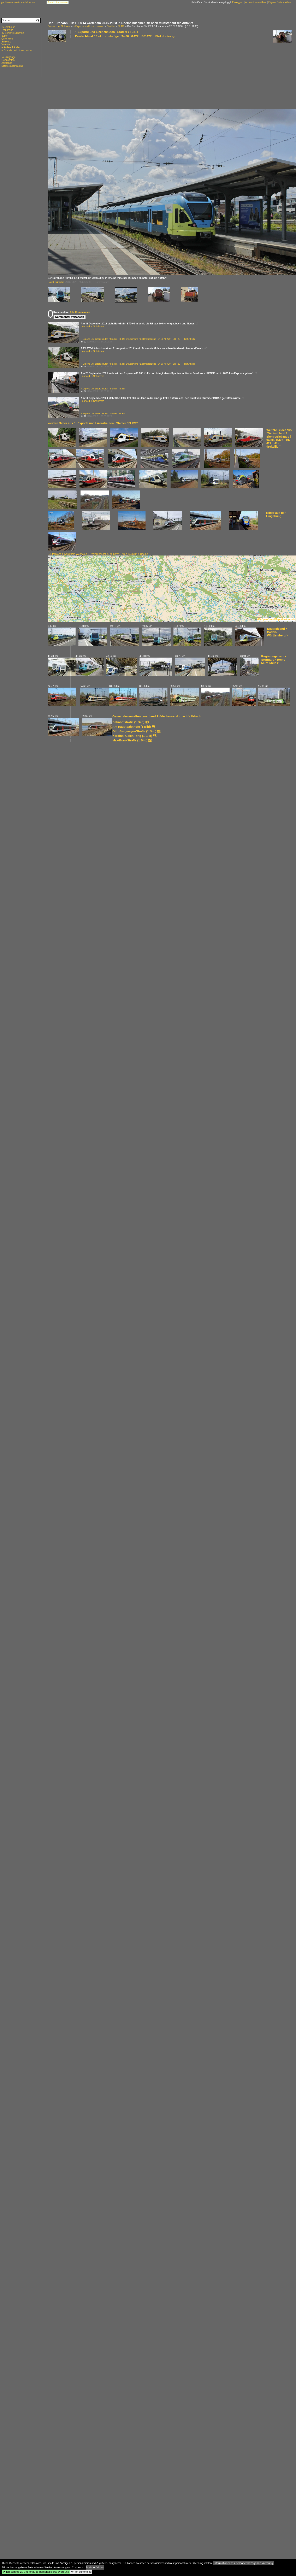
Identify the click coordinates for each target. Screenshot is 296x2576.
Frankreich (7, 30)
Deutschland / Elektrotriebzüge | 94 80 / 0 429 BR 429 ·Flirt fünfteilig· (161, 339)
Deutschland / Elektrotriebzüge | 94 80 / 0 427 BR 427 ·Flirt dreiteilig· (125, 36)
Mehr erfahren (95, 2567)
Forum (51, 2)
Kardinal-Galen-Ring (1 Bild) (132, 735)
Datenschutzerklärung (12, 66)
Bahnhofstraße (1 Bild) (128, 722)
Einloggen (237, 2)
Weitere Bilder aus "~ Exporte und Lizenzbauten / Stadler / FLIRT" (93, 423)
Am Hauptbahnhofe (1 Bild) (131, 726)
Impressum (61, 2)
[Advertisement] (60, 58)
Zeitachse (6, 62)
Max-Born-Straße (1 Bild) (129, 740)
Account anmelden (255, 2)
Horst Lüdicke (56, 282)
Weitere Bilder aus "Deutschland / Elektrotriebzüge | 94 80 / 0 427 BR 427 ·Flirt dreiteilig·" (279, 438)
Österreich (7, 38)
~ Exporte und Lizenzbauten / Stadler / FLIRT (106, 32)
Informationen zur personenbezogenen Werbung (243, 2563)
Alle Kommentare (80, 312)
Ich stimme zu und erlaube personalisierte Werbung (36, 2571)
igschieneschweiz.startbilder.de (18, 2)
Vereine (5, 44)
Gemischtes (7, 60)
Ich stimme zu (81, 2571)
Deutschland (8, 27)
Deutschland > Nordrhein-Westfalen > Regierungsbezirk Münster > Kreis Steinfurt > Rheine (98, 554)
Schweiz (6, 41)
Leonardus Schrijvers (92, 326)
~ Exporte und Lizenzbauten (88, 26)
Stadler (111, 26)
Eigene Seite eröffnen (280, 2)
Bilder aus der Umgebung (276, 514)
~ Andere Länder (10, 47)
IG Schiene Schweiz (12, 32)
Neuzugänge (8, 57)
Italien (4, 35)
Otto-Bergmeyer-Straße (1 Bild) (134, 731)
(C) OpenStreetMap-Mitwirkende (276, 619)
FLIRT (121, 26)
